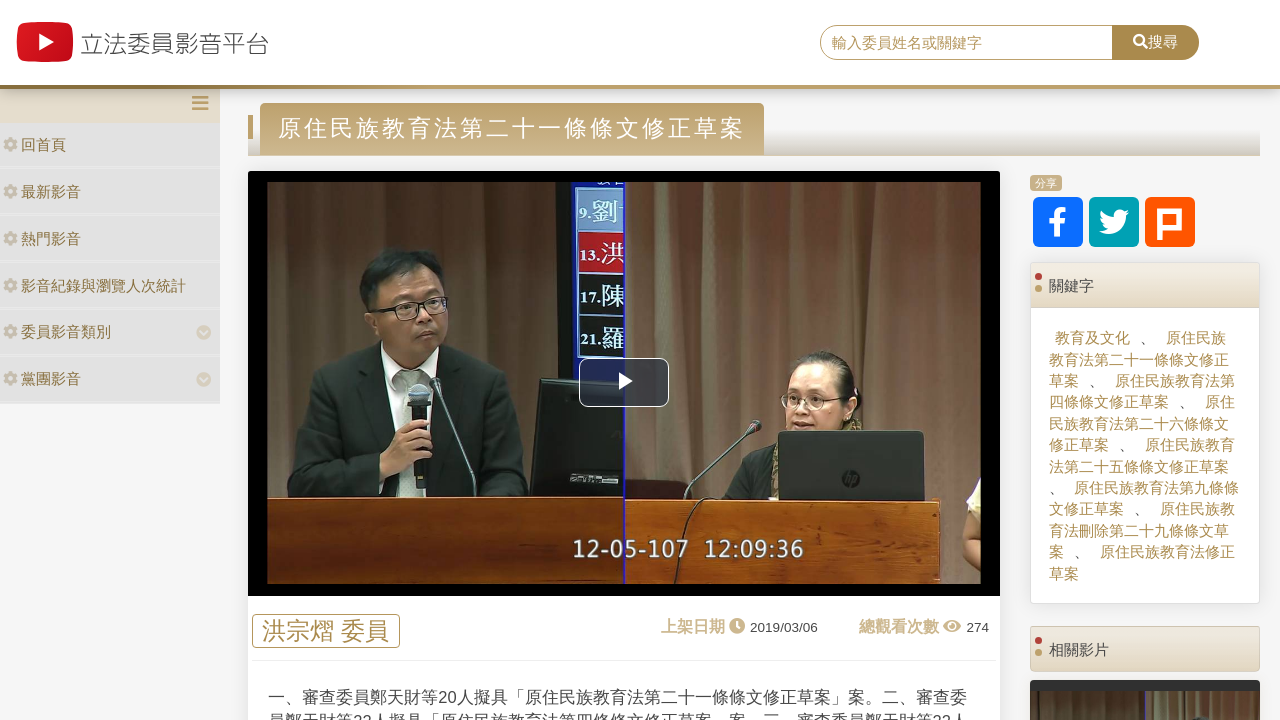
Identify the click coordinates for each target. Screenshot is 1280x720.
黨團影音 (42, 378)
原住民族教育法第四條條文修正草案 (1141, 391)
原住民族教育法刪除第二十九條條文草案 (1141, 530)
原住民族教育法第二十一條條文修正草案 (1139, 359)
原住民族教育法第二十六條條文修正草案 (1141, 423)
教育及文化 (1092, 337)
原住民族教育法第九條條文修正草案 (1144, 498)
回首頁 (34, 144)
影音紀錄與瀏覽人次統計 (94, 285)
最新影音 (42, 191)
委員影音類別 (57, 331)
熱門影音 (42, 238)
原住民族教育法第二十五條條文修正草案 (1141, 455)
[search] (966, 43)
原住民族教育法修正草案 (1141, 562)
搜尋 (1155, 41)
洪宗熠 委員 (325, 631)
